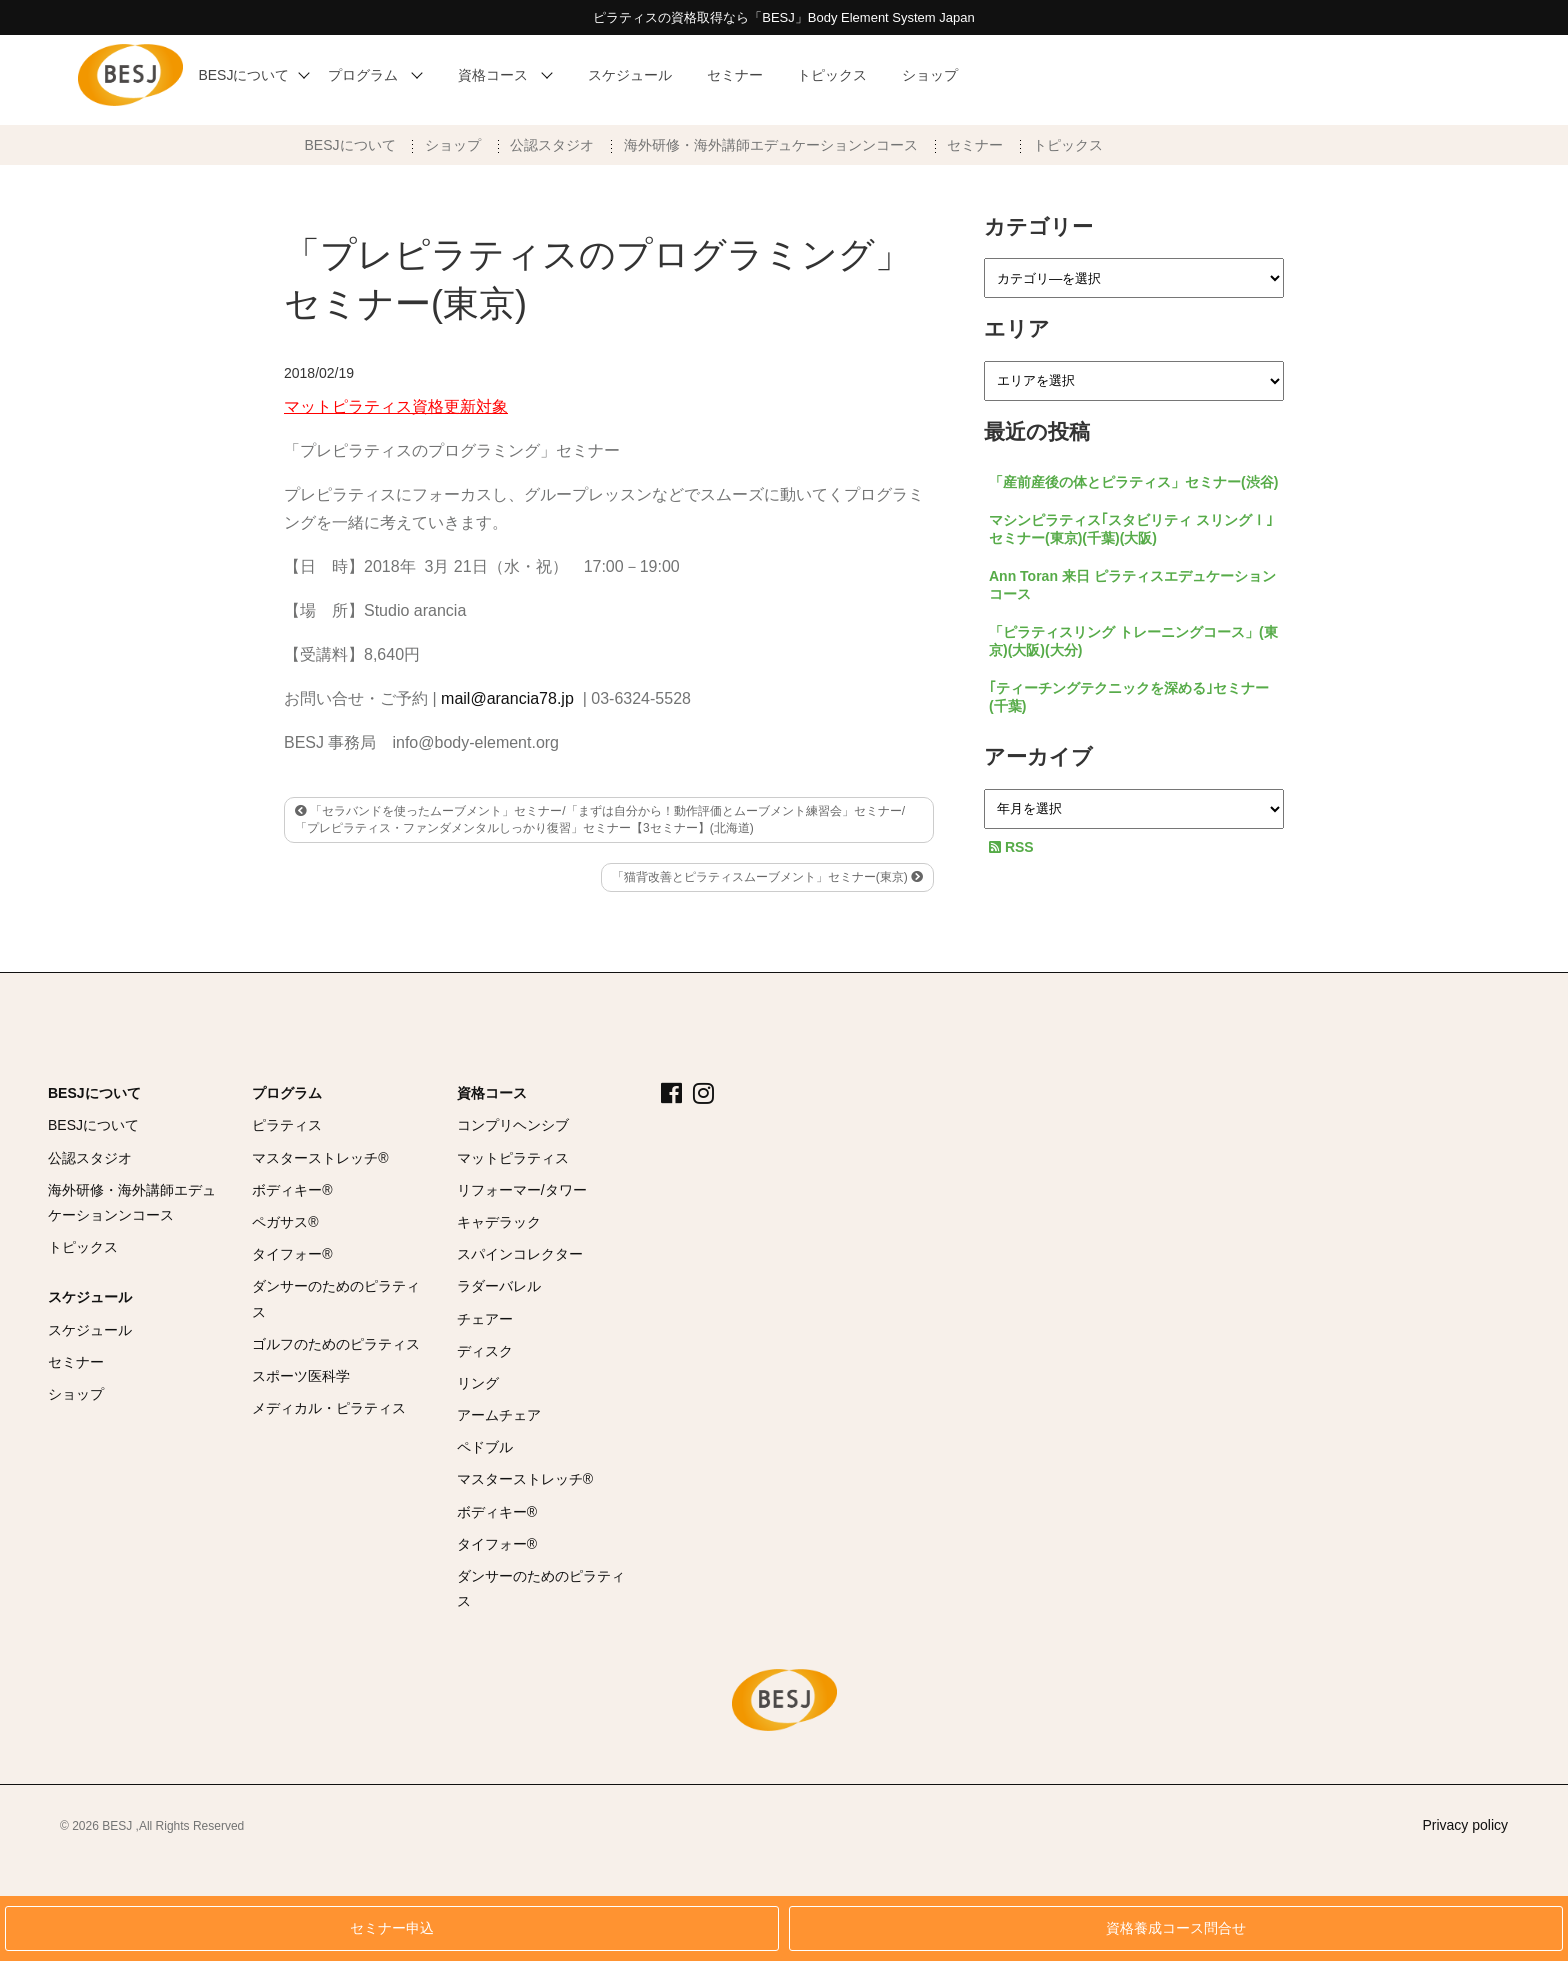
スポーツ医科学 (301, 1376)
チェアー (485, 1319)
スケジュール (90, 1297)
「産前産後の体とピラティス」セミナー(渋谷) (1133, 482)
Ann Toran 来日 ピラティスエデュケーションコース (1132, 585)
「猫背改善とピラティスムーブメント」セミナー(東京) (767, 877)
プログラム (287, 1093)
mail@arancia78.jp (507, 698)
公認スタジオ (552, 145)
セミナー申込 (392, 1928)
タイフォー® (292, 1254)
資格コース (492, 1093)
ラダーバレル (499, 1286)
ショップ (453, 145)
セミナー (975, 145)
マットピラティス (513, 1158)
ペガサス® (285, 1222)
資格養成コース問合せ (1176, 1928)
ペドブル (485, 1447)
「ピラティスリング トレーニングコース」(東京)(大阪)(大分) (1133, 641)
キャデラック (499, 1222)
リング (478, 1383)
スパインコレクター (520, 1254)
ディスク (485, 1351)
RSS (1011, 847)
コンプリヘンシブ (513, 1125)
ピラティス (287, 1125)
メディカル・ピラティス (329, 1408)
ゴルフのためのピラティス (336, 1344)
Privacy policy (1465, 1825)
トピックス (1068, 145)
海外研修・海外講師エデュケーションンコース (771, 145)
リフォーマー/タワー (522, 1190)
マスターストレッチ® (320, 1158)
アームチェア (499, 1415)
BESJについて (350, 145)
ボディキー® (292, 1190)
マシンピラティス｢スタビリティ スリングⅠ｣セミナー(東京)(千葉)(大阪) (1131, 529)
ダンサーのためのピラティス (336, 1298)
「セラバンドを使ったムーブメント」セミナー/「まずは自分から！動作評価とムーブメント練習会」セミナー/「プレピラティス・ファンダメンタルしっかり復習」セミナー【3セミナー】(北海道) (600, 819)
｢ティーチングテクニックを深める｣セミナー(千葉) (1129, 697)
